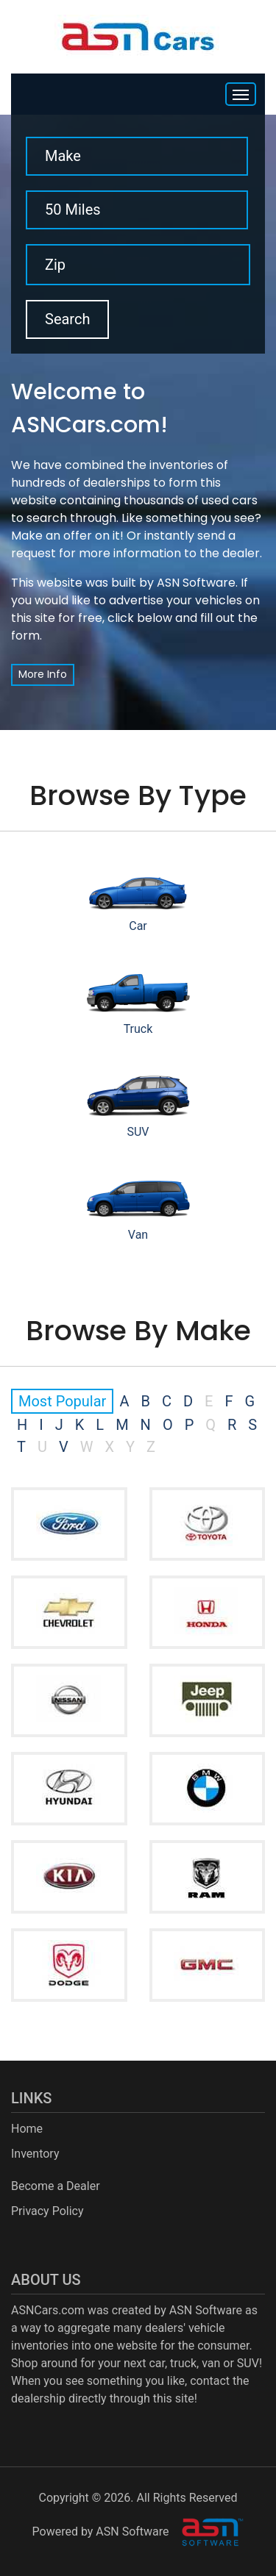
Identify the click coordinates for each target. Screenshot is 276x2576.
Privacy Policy (47, 2211)
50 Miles (73, 209)
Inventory (35, 2154)
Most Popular (62, 1401)
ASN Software (196, 582)
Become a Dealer (55, 2186)
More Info (42, 674)
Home (27, 2129)
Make (63, 156)
